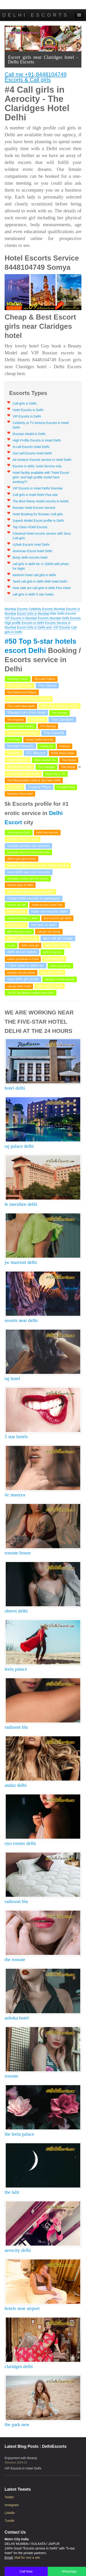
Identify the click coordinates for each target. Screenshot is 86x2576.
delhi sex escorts (47, 832)
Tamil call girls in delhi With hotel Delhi (40, 581)
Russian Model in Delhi (29, 434)
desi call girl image (58, 938)
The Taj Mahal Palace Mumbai (28, 699)
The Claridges (62, 719)
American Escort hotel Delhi (32, 551)
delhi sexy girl (54, 959)
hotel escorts (16, 911)
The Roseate (59, 712)
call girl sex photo (48, 931)
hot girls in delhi (44, 925)
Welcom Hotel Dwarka (20, 726)
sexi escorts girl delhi (57, 918)
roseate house (18, 1553)
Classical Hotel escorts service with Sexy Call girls (42, 536)
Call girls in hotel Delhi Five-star (35, 495)
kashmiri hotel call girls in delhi (34, 575)
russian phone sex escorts (28, 846)
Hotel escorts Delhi (18, 832)
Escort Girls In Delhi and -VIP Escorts (43, 627)
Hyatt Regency (17, 760)
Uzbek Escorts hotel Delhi (31, 544)
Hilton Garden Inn (45, 760)
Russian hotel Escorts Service (34, 508)
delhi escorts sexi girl (22, 938)
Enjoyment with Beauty (21, 2458)
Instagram (12, 2505)
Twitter (9, 2497)
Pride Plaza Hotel (62, 753)
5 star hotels (16, 1436)
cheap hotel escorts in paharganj (33, 898)
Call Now (26, 2571)
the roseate (15, 1959)
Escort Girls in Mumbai (33, 613)
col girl (11, 945)
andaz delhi (16, 1785)
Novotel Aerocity (20, 746)
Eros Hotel (14, 787)
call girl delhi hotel (19, 986)
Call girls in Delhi (24, 403)
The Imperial (15, 719)
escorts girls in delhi (20, 885)
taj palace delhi (19, 1146)
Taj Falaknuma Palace (21, 692)
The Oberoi (47, 686)
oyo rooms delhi (20, 1843)
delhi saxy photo (56, 945)
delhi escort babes (22, 952)
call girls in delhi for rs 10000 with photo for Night (41, 566)
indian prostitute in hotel (23, 959)
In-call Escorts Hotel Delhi (31, 447)
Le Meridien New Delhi (23, 774)
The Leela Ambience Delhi (59, 706)
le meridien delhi (21, 1204)
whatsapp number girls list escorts (28, 878)
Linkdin (10, 2513)
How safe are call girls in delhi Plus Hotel (42, 588)
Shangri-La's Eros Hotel (26, 712)
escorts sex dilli (16, 905)
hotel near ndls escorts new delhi (30, 892)
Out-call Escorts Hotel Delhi (32, 453)
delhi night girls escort (21, 858)
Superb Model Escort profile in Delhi (38, 520)
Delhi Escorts (35, 15)
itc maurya (15, 1494)
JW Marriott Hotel (19, 767)
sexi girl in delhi (52, 972)
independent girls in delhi (22, 918)
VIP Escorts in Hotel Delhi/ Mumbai (38, 488)
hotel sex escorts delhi (49, 911)
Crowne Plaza (39, 787)
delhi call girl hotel (49, 986)
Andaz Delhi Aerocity (39, 739)
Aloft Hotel (13, 739)
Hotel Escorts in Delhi (28, 410)
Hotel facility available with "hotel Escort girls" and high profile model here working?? (41, 477)
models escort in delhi (22, 839)
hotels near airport (22, 2308)
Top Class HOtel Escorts (30, 527)
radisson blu (16, 1727)
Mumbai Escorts (16, 609)
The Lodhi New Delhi (21, 706)
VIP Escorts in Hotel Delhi (23, 2468)
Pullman (64, 746)
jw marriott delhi (21, 1262)
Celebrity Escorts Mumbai (46, 609)
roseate (11, 2076)
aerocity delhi (18, 2250)
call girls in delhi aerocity (60, 979)
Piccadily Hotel (66, 787)
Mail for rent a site (27, 2557)
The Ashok (68, 767)
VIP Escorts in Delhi (27, 416)
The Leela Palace (19, 686)
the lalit (12, 2192)
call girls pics (16, 925)
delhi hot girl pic (52, 952)
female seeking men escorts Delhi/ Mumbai (38, 865)
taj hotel (12, 1378)
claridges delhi (19, 2366)
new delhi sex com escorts (28, 872)
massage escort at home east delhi (28, 852)
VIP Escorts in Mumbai (21, 618)
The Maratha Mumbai (22, 733)
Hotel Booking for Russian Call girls (38, 514)
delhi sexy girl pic (60, 965)
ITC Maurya (48, 726)
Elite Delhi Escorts (63, 613)
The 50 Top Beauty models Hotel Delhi (30, 992)
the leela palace (19, 2134)
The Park (13, 753)
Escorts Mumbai (49, 618)
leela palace (16, 1669)
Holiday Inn (46, 746)
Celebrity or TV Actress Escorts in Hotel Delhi (41, 425)
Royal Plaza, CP (55, 774)
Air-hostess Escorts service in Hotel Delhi (42, 460)
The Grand (37, 719)
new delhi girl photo (23, 979)
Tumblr (9, 2521)
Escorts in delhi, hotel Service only (37, 466)
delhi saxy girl (30, 945)
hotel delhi (15, 1088)
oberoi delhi (16, 1611)
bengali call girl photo (21, 972)
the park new (17, 2424)
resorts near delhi (21, 1320)
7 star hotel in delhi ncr (25, 965)
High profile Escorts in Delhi (24, 623)
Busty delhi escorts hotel (30, 557)
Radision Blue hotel (20, 793)
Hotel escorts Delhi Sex (47, 905)
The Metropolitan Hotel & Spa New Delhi (34, 780)
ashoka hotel (17, 2018)
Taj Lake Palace (44, 679)
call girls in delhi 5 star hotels (33, 594)
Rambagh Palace (17, 679)
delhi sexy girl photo (19, 931)
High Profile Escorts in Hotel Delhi (37, 440)
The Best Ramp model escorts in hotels (41, 501)
